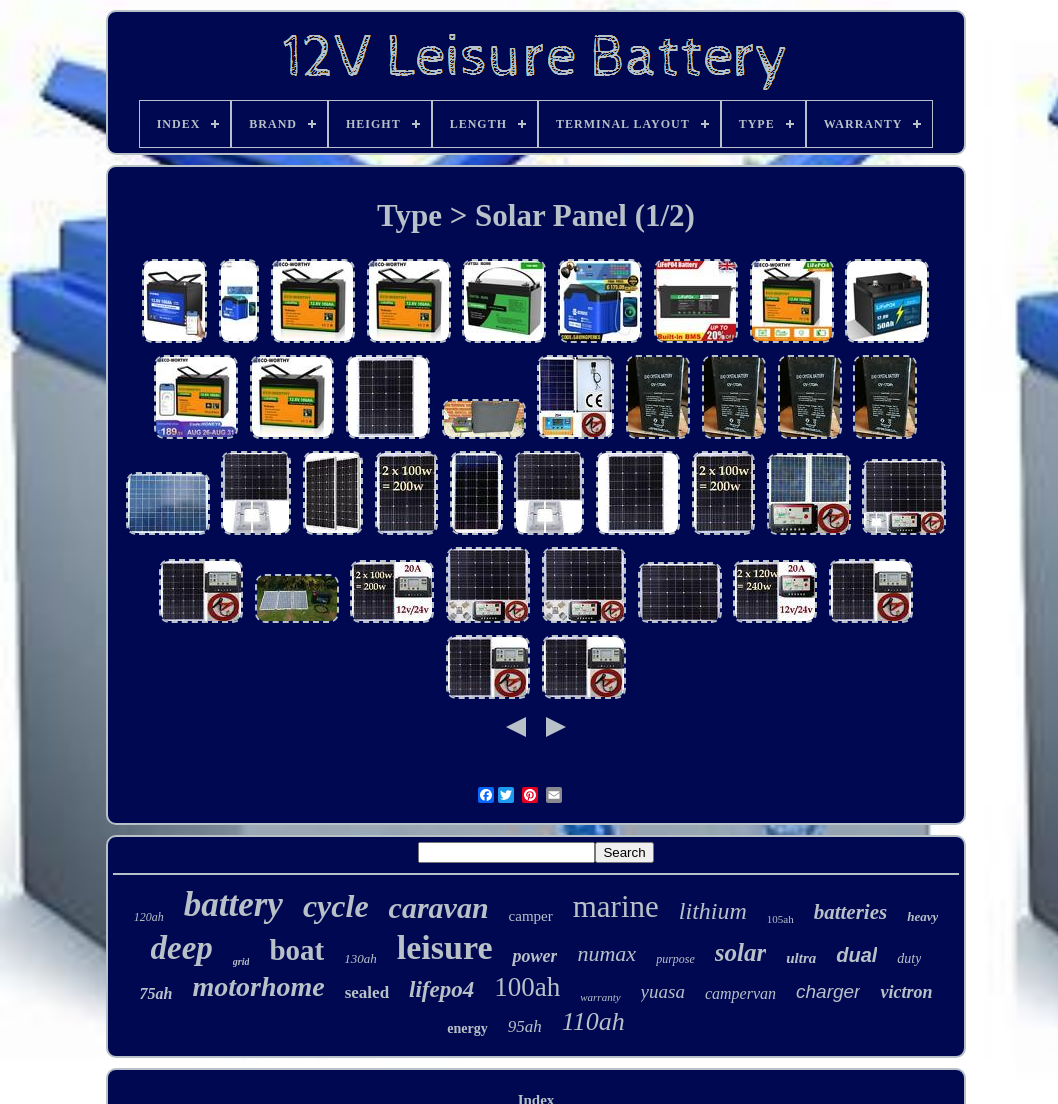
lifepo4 (441, 989)
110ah (593, 1021)
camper (531, 916)
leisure (445, 947)
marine (616, 906)
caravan (439, 907)
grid (241, 961)
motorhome (258, 986)
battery (233, 904)
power (534, 956)
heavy (922, 916)
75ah (156, 993)
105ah (780, 919)
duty (909, 958)
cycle (336, 906)
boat (296, 950)
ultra (801, 958)
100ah (527, 987)
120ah (149, 917)
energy (467, 1028)
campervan (740, 993)
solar (740, 952)
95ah (525, 1026)
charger (828, 991)
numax (606, 953)
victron (906, 992)
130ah (360, 958)
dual (856, 955)
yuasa (663, 991)
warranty (600, 997)
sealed (367, 992)
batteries (851, 912)
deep (182, 948)
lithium (713, 911)
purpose (675, 959)
